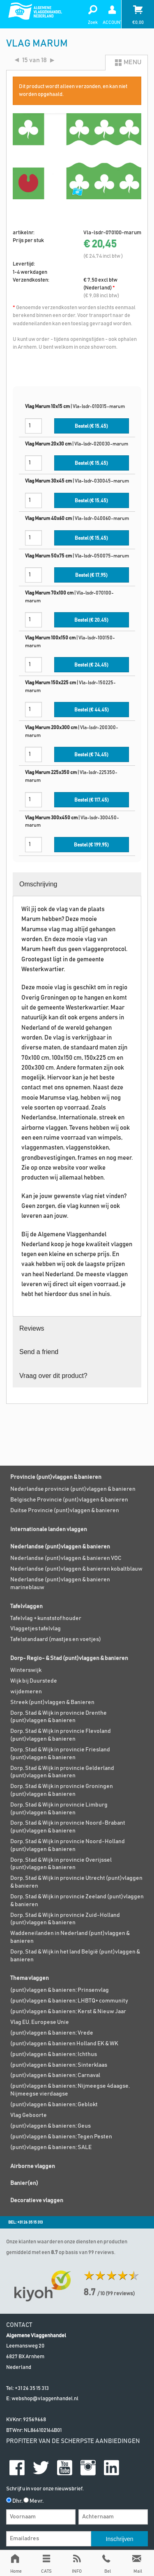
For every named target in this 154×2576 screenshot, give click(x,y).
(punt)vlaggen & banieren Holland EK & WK (64, 2044)
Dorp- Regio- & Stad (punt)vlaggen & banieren (69, 1658)
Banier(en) (24, 2183)
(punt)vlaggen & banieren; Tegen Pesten (61, 2137)
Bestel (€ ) (91, 426)
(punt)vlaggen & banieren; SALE (51, 2147)
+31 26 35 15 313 (32, 2388)
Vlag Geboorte (28, 2115)
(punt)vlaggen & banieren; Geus (50, 2126)
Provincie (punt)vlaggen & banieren (55, 1477)
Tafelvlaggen (26, 1606)
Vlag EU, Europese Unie (39, 2022)
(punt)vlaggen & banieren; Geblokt (54, 2104)
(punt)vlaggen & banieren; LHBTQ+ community (69, 2001)
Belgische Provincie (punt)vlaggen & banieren (69, 1500)
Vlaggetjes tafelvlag (35, 1629)
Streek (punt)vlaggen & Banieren (52, 1702)
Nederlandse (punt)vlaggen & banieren (60, 1547)
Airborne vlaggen (32, 2166)
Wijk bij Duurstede (33, 1681)
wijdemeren (26, 1692)
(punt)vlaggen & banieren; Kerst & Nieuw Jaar (68, 2011)
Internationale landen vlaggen (48, 1529)
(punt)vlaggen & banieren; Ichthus (53, 2054)
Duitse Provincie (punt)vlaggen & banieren (64, 1510)
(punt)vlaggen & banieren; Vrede (51, 2033)
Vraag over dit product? (53, 1375)
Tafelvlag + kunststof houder (45, 1618)
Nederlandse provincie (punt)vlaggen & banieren (73, 1489)
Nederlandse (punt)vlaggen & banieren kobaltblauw (76, 1569)
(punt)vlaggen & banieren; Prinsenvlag (59, 1990)
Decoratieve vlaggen (36, 2200)
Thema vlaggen (29, 1978)
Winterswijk (25, 1670)
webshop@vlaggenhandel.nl (44, 2398)
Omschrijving (38, 884)
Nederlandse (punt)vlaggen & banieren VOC (66, 1558)
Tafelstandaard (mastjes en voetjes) (55, 1639)
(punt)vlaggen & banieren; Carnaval (55, 2075)
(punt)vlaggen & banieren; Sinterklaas (58, 2065)
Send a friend (38, 1351)
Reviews (31, 1328)
